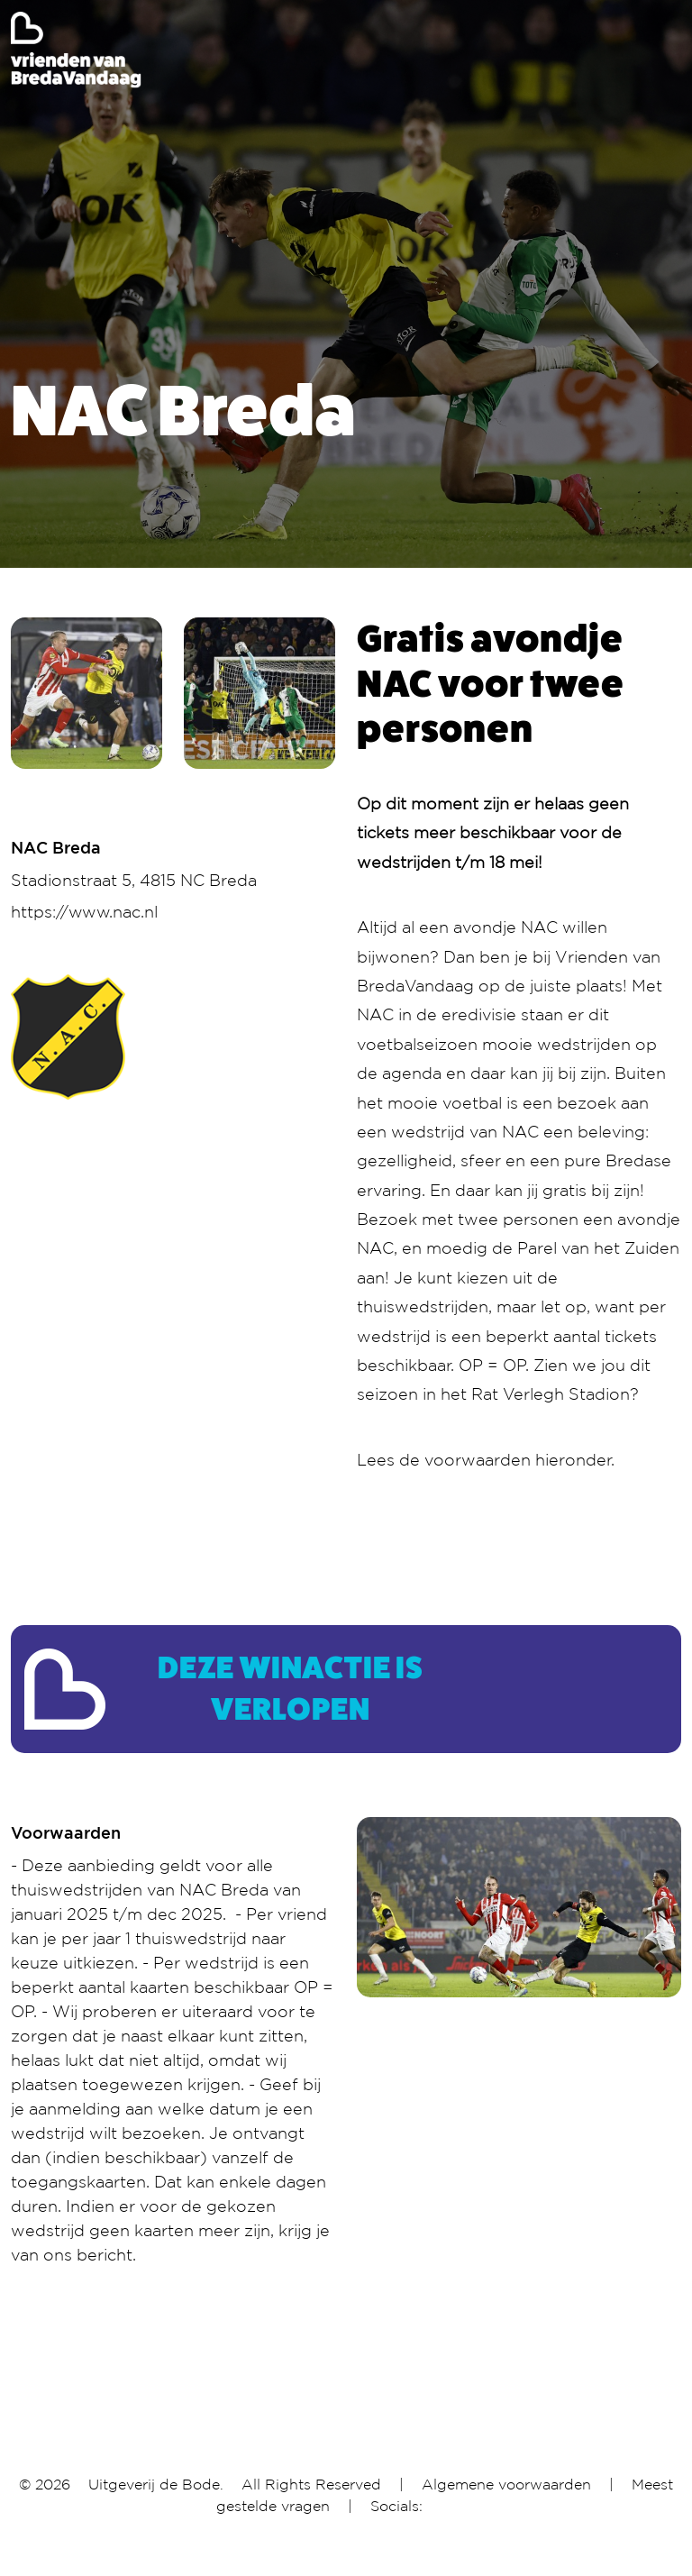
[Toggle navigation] (669, 50)
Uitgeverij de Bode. (155, 2484)
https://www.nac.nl (84, 911)
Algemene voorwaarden (506, 2484)
